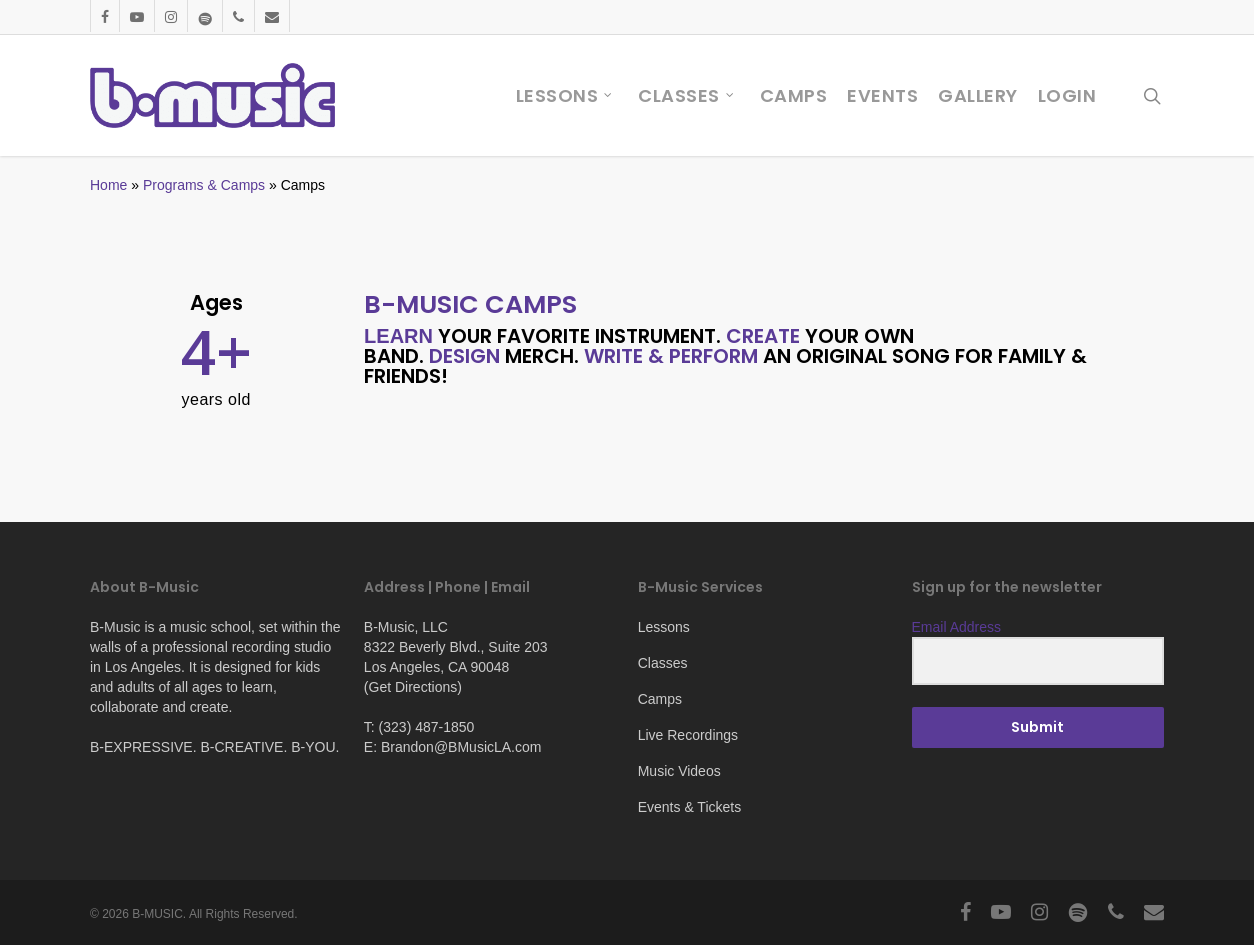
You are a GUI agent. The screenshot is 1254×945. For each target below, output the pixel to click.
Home (108, 185)
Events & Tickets (689, 807)
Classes (663, 663)
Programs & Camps (204, 185)
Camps (660, 699)
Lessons (664, 627)
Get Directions (413, 687)
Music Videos (679, 771)
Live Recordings (688, 735)
